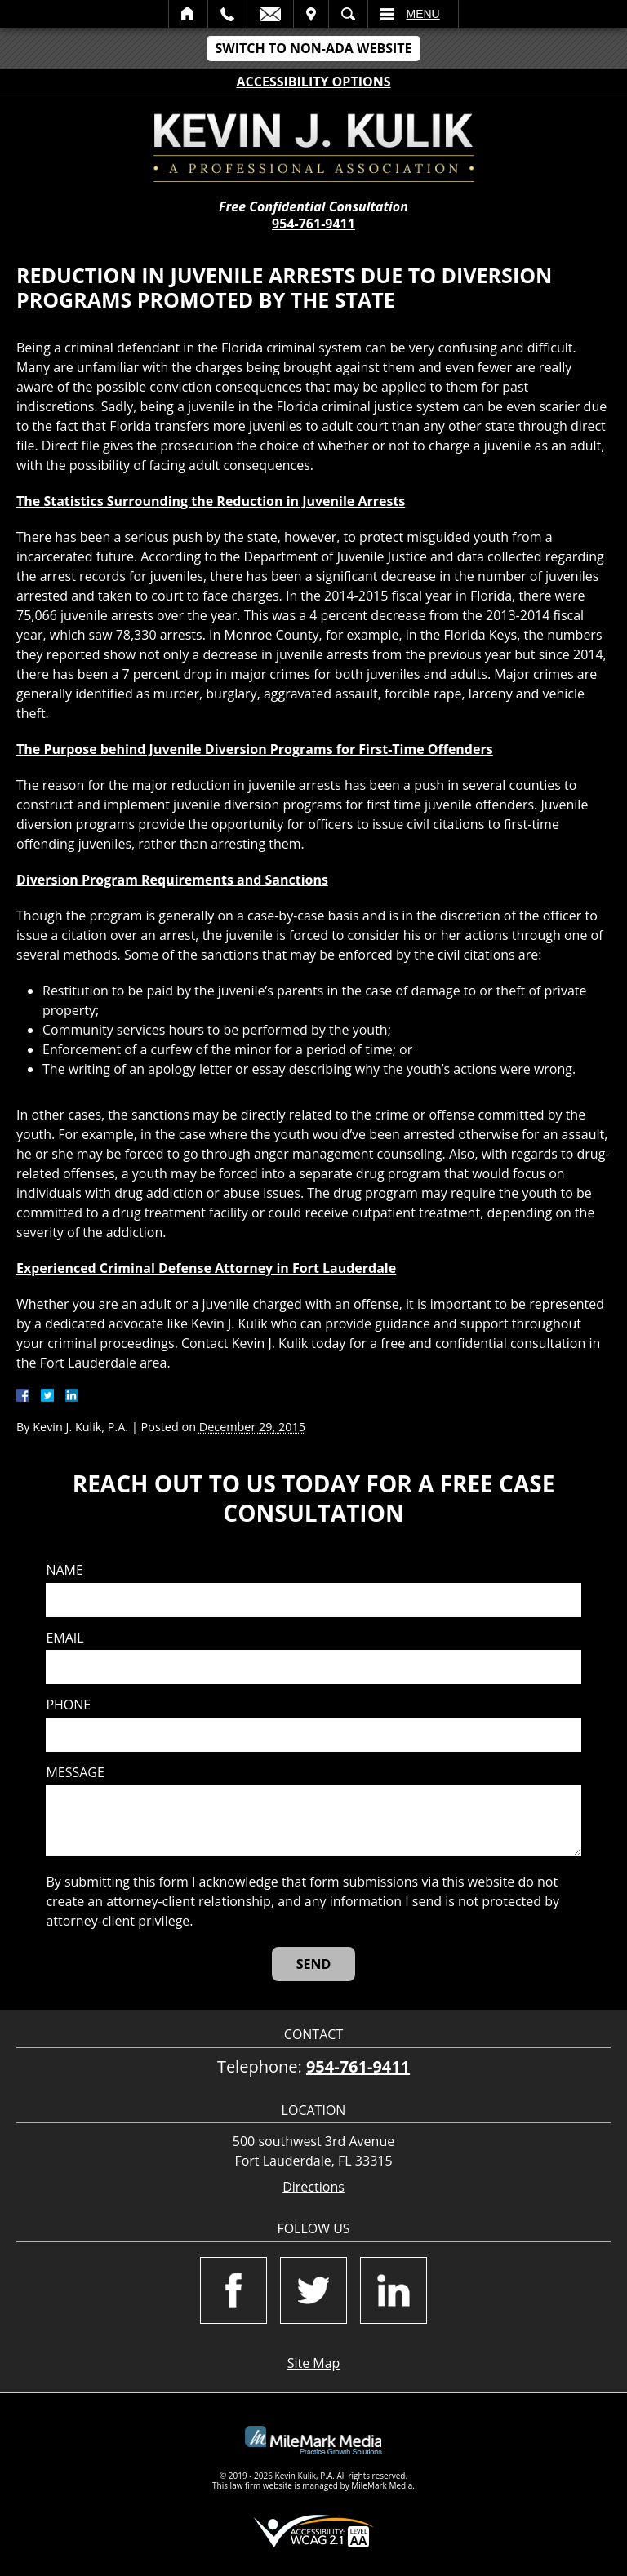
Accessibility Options (314, 82)
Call (227, 14)
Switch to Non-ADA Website (313, 48)
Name (64, 1570)
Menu (423, 13)
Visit (311, 14)
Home (188, 14)
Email (270, 14)
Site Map (313, 2363)
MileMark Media (381, 2485)
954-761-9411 (313, 224)
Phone (68, 1705)
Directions (313, 2187)
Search (348, 14)
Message (75, 1772)
